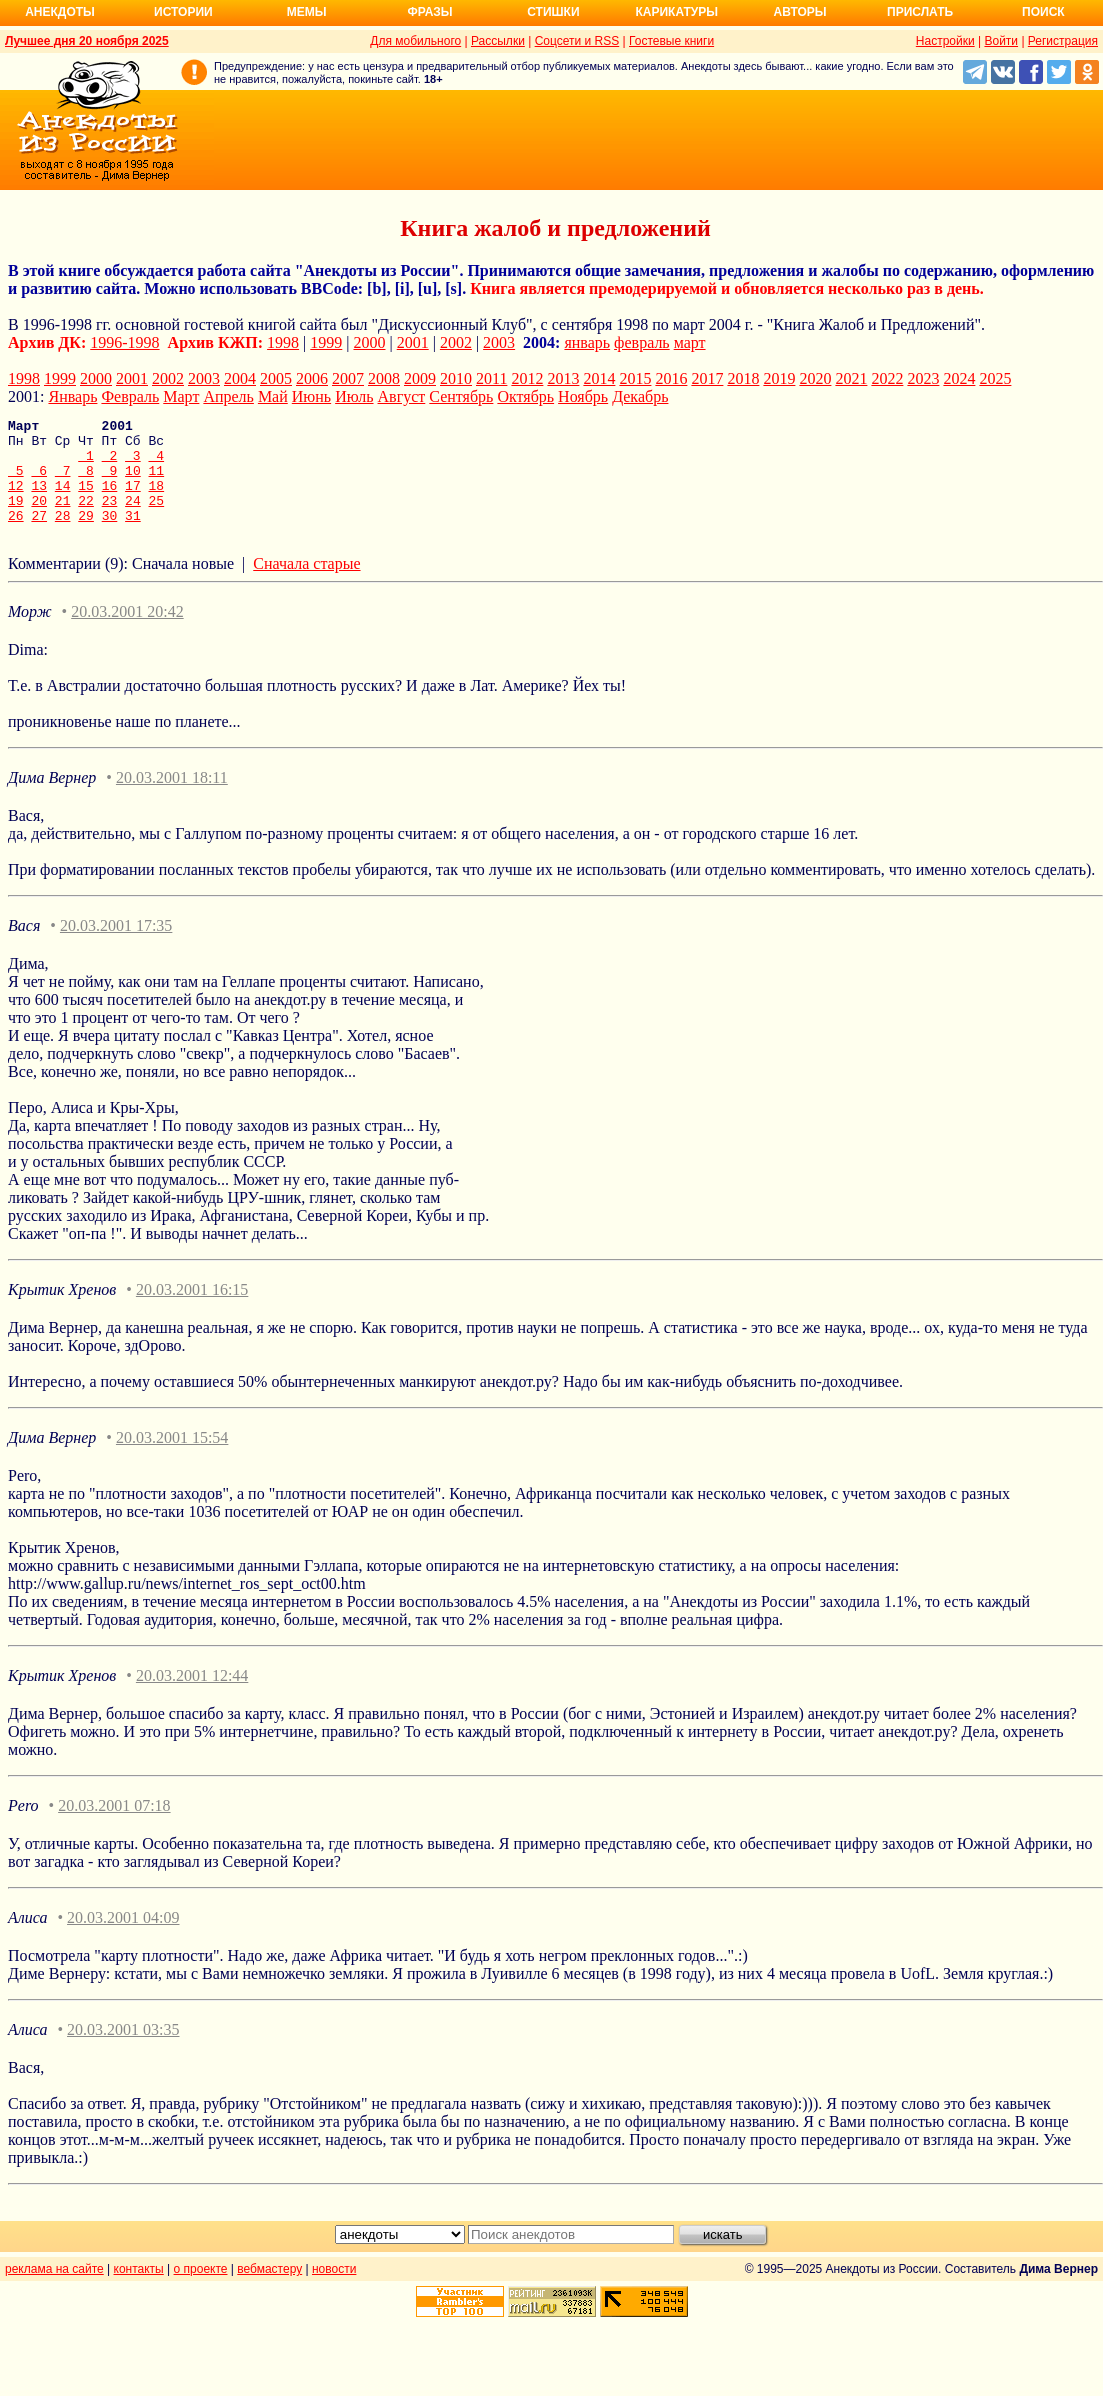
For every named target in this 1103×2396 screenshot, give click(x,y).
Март (181, 396)
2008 (384, 378)
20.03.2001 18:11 (172, 798)
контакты (139, 2290)
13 (39, 500)
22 (86, 518)
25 (157, 518)
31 (133, 536)
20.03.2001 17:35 (116, 946)
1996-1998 (124, 342)
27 (39, 536)
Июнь (311, 396)
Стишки (553, 12)
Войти (1001, 41)
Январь (72, 396)
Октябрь (525, 396)
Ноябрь (583, 396)
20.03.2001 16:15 (192, 1310)
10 (133, 482)
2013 (563, 378)
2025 (995, 378)
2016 (671, 378)
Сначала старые (306, 584)
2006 (312, 378)
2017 (707, 378)
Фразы (429, 12)
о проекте (201, 2290)
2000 (370, 342)
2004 (240, 378)
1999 (326, 342)
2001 (413, 342)
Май (273, 396)
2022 (887, 378)
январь (587, 342)
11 (157, 482)
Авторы (800, 12)
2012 (527, 378)
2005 (276, 378)
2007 (348, 378)
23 (110, 518)
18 (157, 500)
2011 (491, 378)
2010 (456, 378)
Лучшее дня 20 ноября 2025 (87, 41)
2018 (743, 378)
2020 (815, 378)
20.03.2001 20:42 (127, 632)
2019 (779, 378)
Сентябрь (461, 396)
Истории (183, 12)
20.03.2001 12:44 (192, 1696)
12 (16, 500)
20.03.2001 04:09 (123, 1938)
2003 (499, 342)
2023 (923, 378)
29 (86, 536)
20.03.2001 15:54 (172, 1458)
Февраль (130, 396)
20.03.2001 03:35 (123, 2050)
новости (334, 2290)
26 (16, 536)
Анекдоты (60, 12)
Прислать (920, 12)
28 (63, 536)
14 (63, 500)
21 (63, 518)
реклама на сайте (54, 2290)
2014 (599, 378)
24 (133, 518)
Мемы (307, 12)
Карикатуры (676, 12)
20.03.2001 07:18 (114, 1826)
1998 (283, 342)
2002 (456, 342)
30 (110, 536)
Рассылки (498, 41)
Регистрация (1063, 41)
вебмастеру (269, 2290)
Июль (354, 396)
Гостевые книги (671, 41)
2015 (635, 378)
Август (402, 396)
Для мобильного (415, 41)
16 (110, 500)
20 (39, 518)
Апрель (228, 396)
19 (16, 518)
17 (133, 500)
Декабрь (640, 396)
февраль (642, 342)
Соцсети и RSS (577, 41)
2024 (959, 378)
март (690, 342)
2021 (851, 378)
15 (86, 500)
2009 (420, 378)
